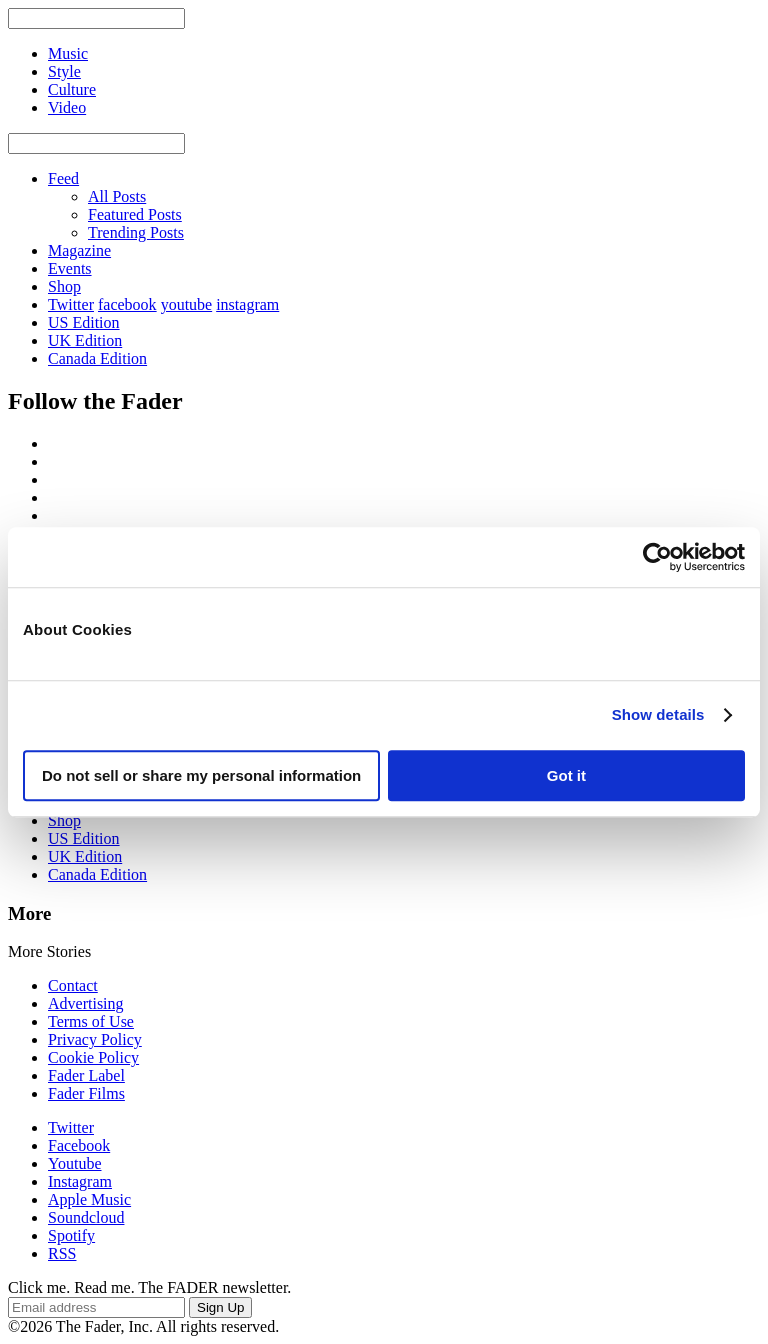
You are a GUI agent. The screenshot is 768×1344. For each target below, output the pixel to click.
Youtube (75, 1163)
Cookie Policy (93, 1057)
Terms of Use (91, 1021)
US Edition (84, 322)
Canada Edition (97, 358)
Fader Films (86, 1093)
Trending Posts (136, 232)
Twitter (71, 304)
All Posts (117, 196)
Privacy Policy (95, 1039)
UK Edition (85, 340)
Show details (658, 714)
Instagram (80, 1181)
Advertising (86, 1003)
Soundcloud (86, 1217)
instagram (247, 304)
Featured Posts (135, 214)
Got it (566, 775)
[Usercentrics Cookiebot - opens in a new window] (657, 557)
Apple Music (89, 1199)
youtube (187, 304)
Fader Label (86, 1075)
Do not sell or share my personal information (201, 775)
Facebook (79, 1145)
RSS (62, 1253)
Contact (73, 985)
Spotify (71, 1235)
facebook (127, 304)
